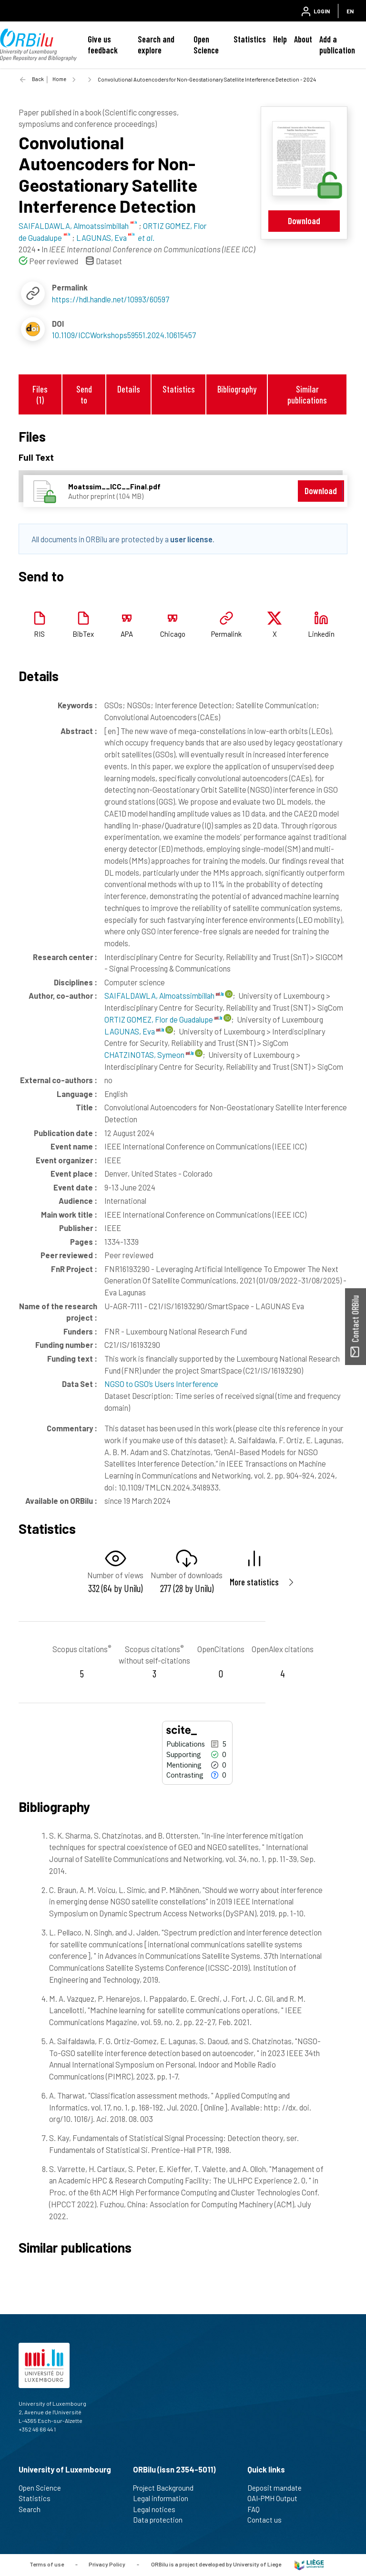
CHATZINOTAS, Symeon (148, 1054)
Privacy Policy (107, 2564)
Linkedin (321, 634)
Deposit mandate (278, 2487)
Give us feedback (103, 44)
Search (34, 2509)
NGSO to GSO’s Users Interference (161, 1383)
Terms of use (47, 2564)
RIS (39, 634)
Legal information (164, 2498)
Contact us (268, 2519)
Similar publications (307, 394)
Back (38, 79)
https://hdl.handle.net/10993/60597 (110, 299)
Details (128, 388)
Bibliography (236, 388)
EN (350, 11)
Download (304, 220)
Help (280, 39)
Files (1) (40, 394)
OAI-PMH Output (276, 2498)
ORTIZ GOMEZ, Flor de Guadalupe (163, 1019)
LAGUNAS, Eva (134, 1031)
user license (191, 539)
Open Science (206, 44)
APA (127, 634)
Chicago (172, 634)
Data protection (162, 2519)
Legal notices (158, 2509)
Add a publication (337, 44)
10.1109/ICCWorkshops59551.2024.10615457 (124, 335)
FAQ (257, 2509)
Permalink (226, 634)
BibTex (83, 634)
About (303, 39)
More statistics (254, 1581)
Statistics (250, 39)
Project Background (167, 2487)
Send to (84, 394)
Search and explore (156, 44)
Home (59, 79)
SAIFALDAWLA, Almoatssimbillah (164, 995)
